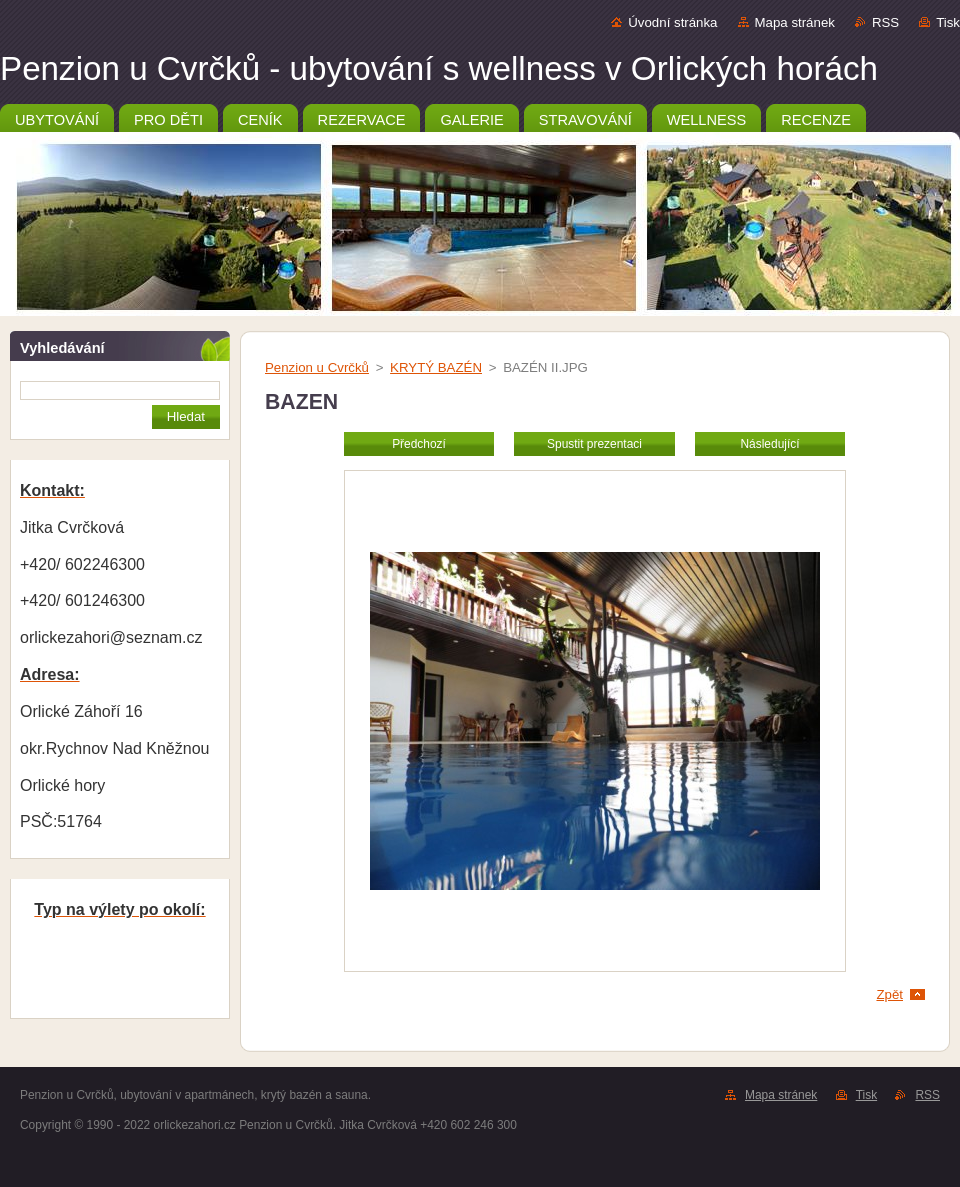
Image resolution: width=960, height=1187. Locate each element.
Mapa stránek (795, 22)
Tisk (948, 22)
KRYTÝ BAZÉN (436, 367)
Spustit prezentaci (594, 444)
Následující (769, 444)
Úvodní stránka (672, 22)
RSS (885, 22)
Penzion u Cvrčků (317, 367)
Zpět (889, 994)
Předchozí (419, 444)
